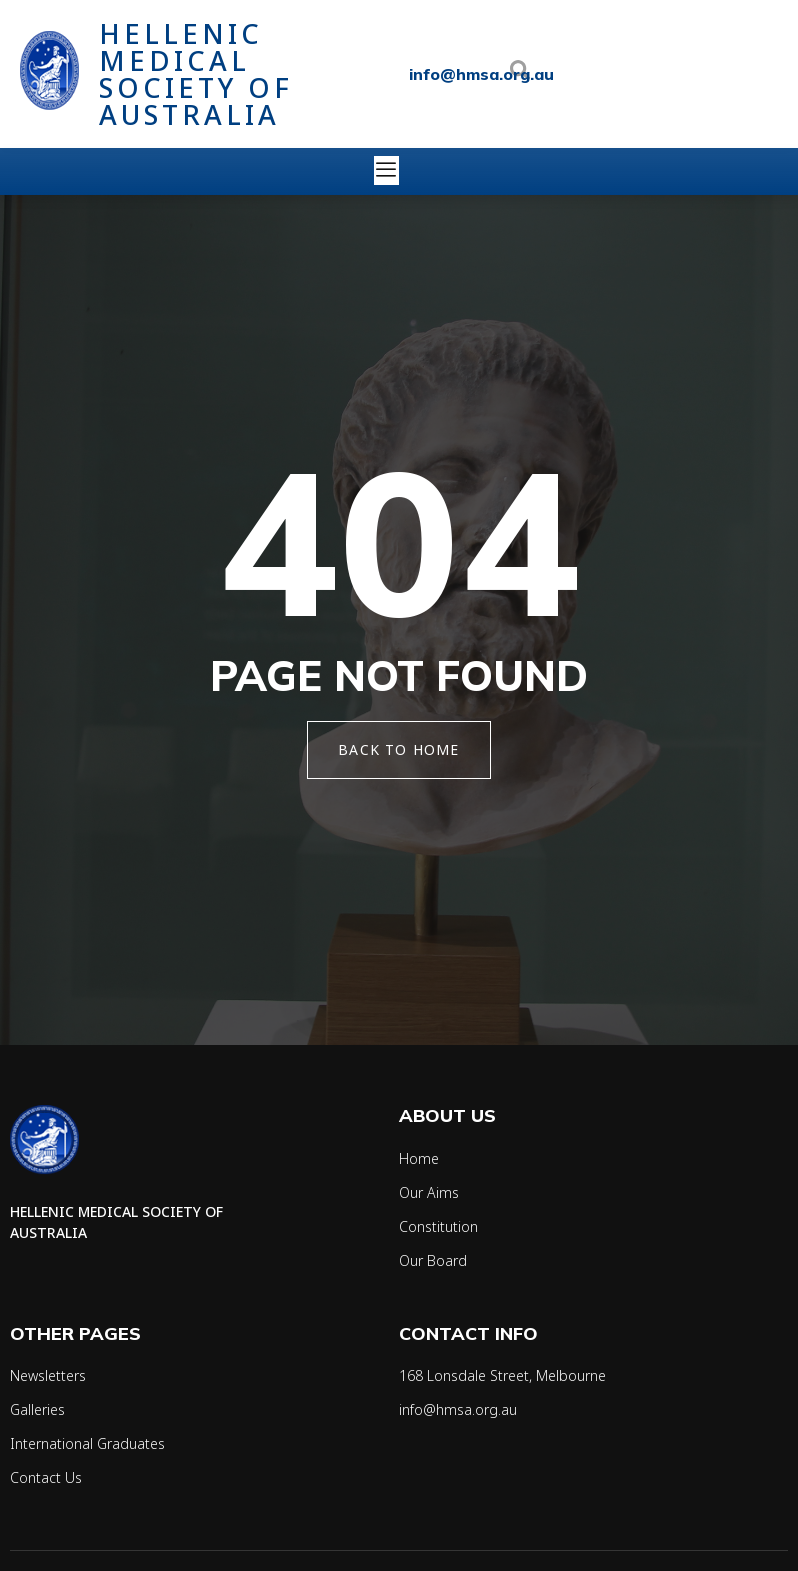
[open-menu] (389, 170)
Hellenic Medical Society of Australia (196, 74)
